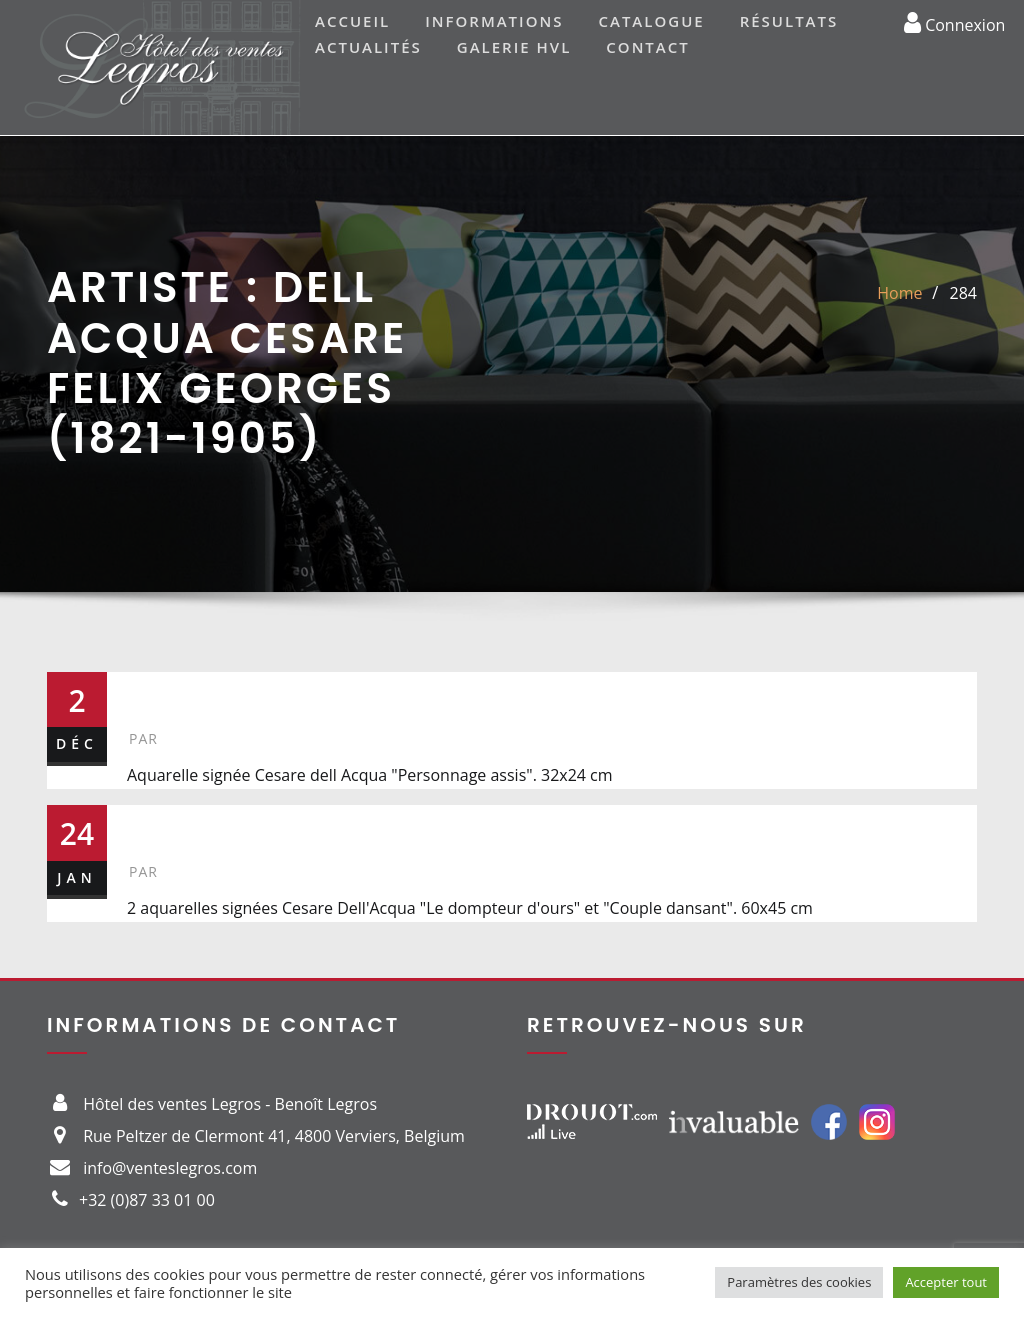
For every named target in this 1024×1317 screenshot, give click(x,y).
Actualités (368, 47)
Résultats (789, 21)
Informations (494, 21)
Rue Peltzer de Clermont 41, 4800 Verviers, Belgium (274, 1136)
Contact (647, 47)
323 (158, 826)
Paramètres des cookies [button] (799, 1282)
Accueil (352, 21)
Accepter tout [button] (946, 1282)
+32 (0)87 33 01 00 (147, 1200)
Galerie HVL (514, 47)
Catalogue (651, 21)
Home (899, 293)
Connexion (954, 22)
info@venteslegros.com (170, 1168)
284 (963, 293)
